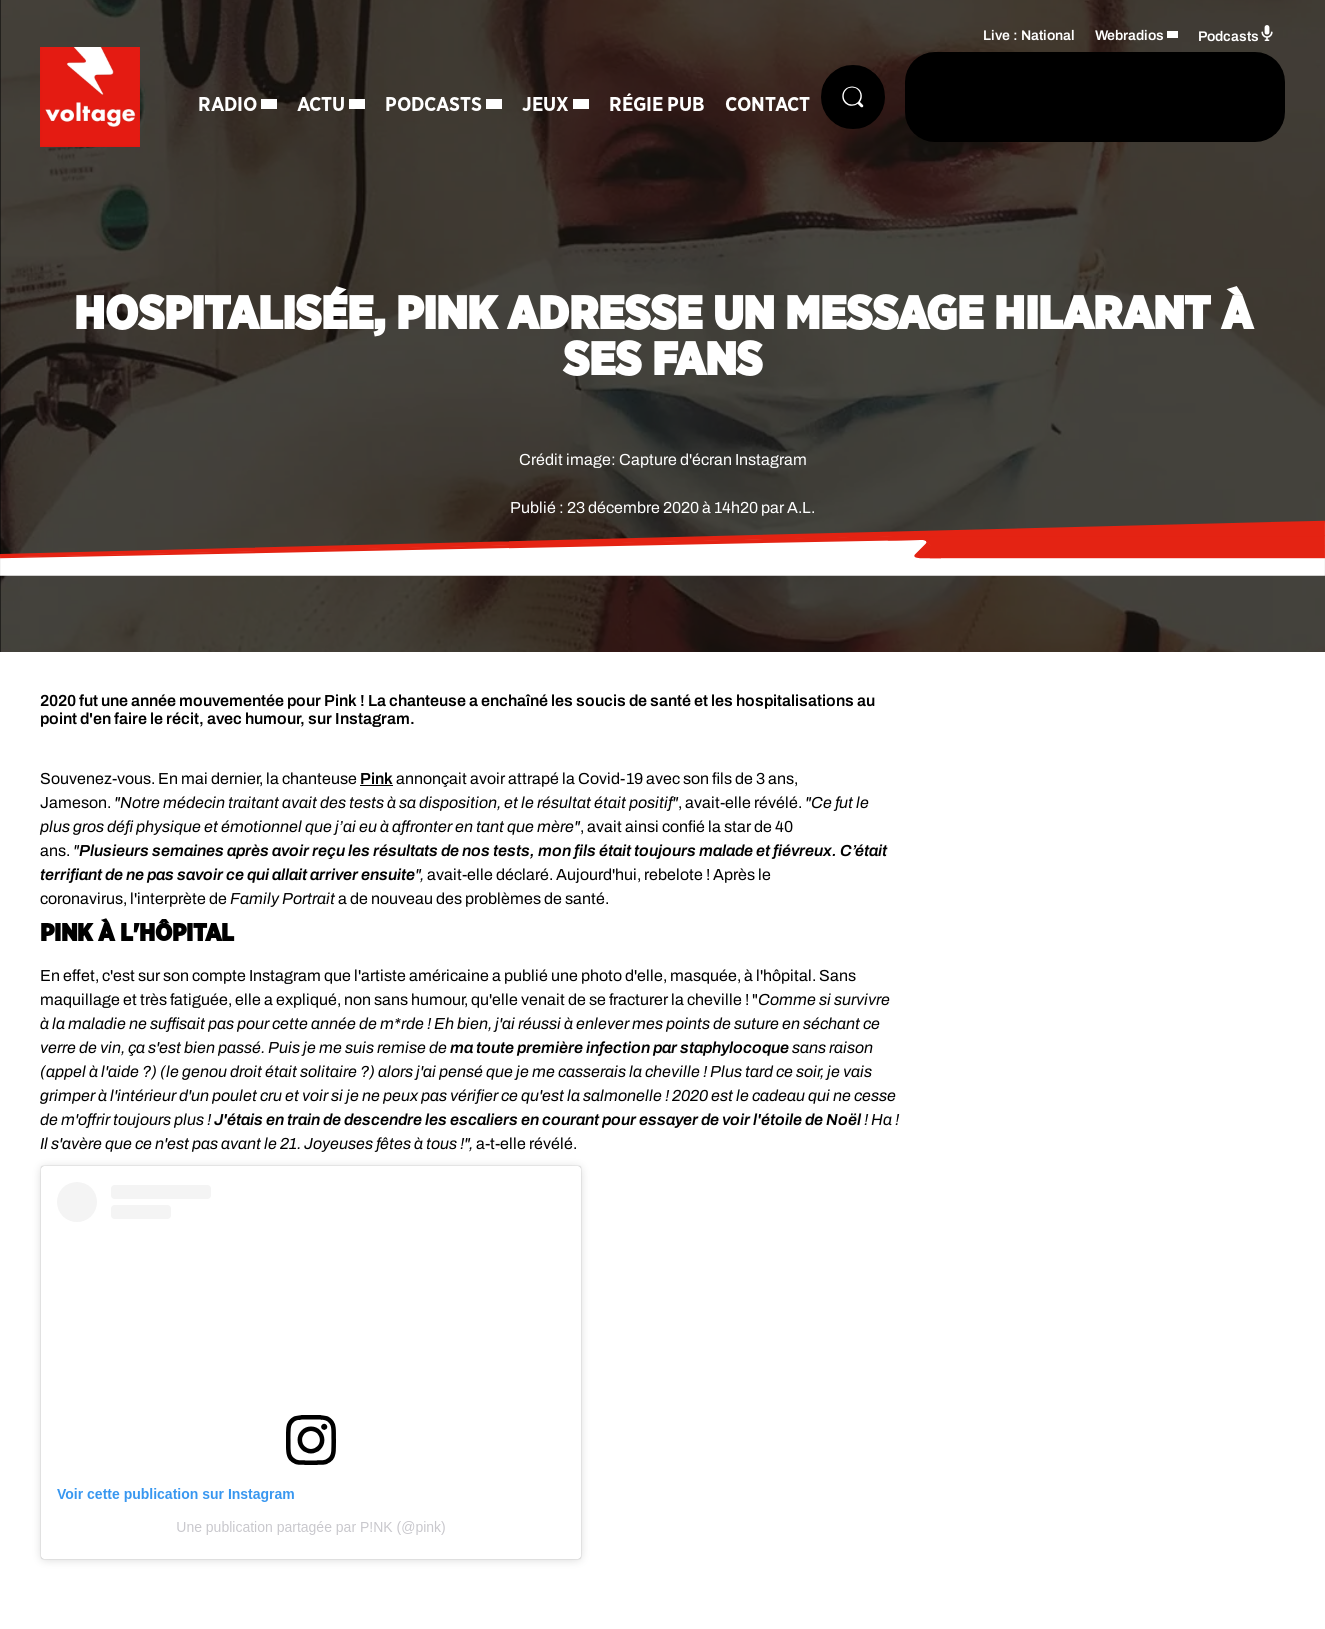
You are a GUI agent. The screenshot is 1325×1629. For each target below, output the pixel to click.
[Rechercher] (853, 97)
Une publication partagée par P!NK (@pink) (310, 1527)
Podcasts (433, 105)
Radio (227, 105)
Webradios (1129, 35)
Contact (767, 105)
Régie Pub (657, 105)
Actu (321, 105)
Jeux (545, 105)
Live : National (1029, 35)
